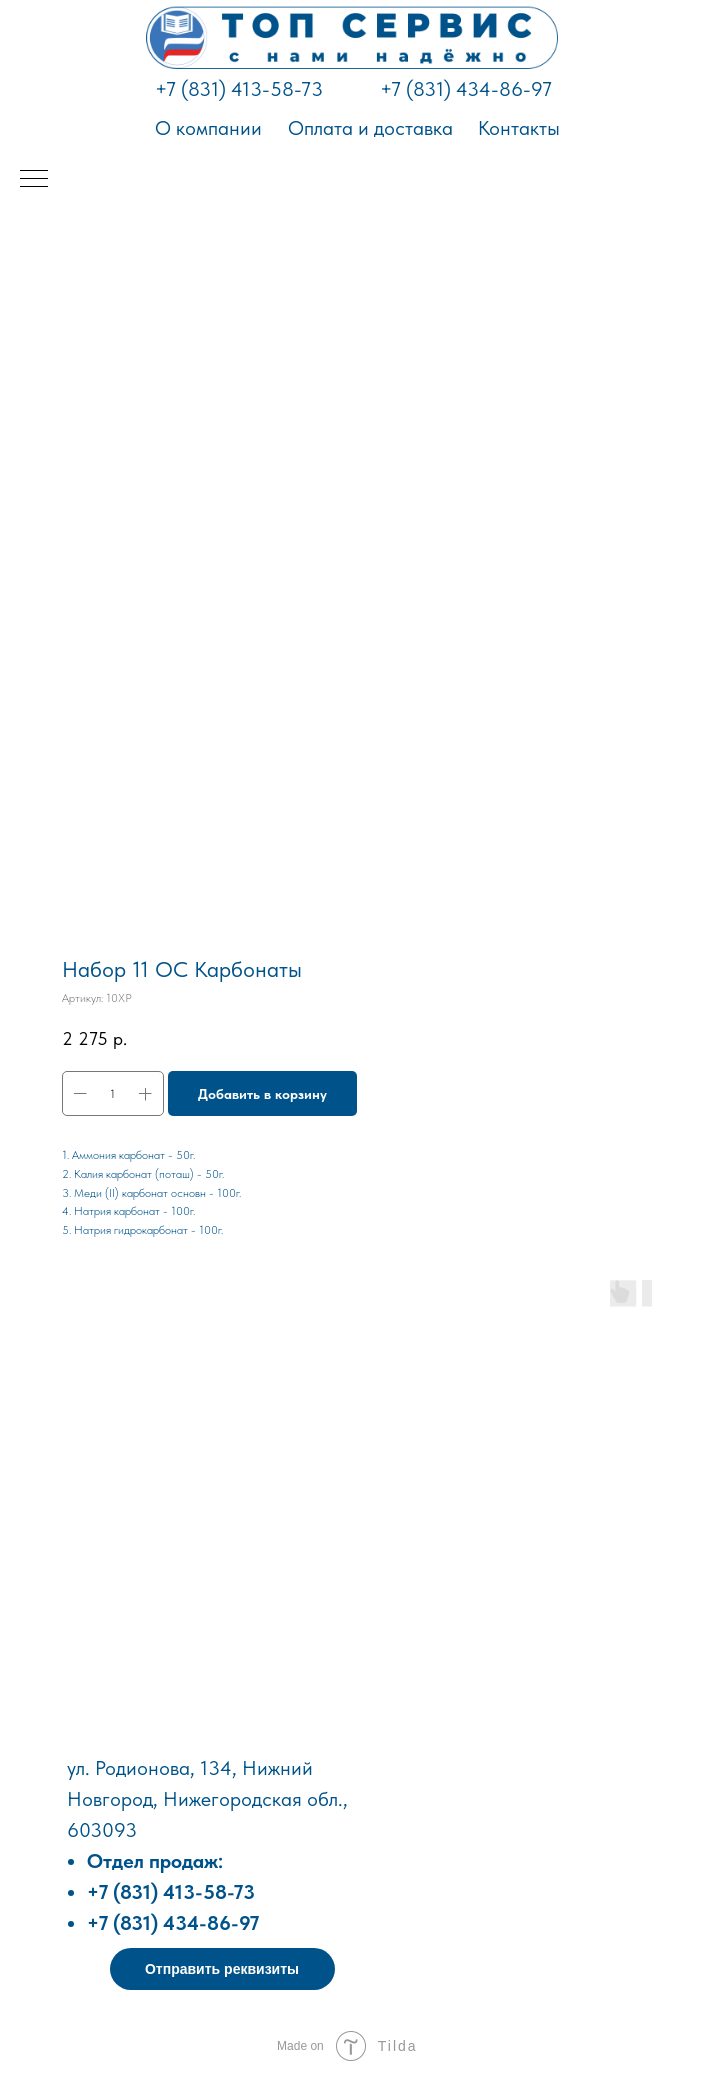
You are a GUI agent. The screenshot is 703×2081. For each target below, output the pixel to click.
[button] (222, 1969)
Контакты (519, 128)
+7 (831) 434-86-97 (466, 89)
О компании (208, 128)
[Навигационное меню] (34, 180)
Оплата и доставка (370, 128)
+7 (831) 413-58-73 (239, 89)
